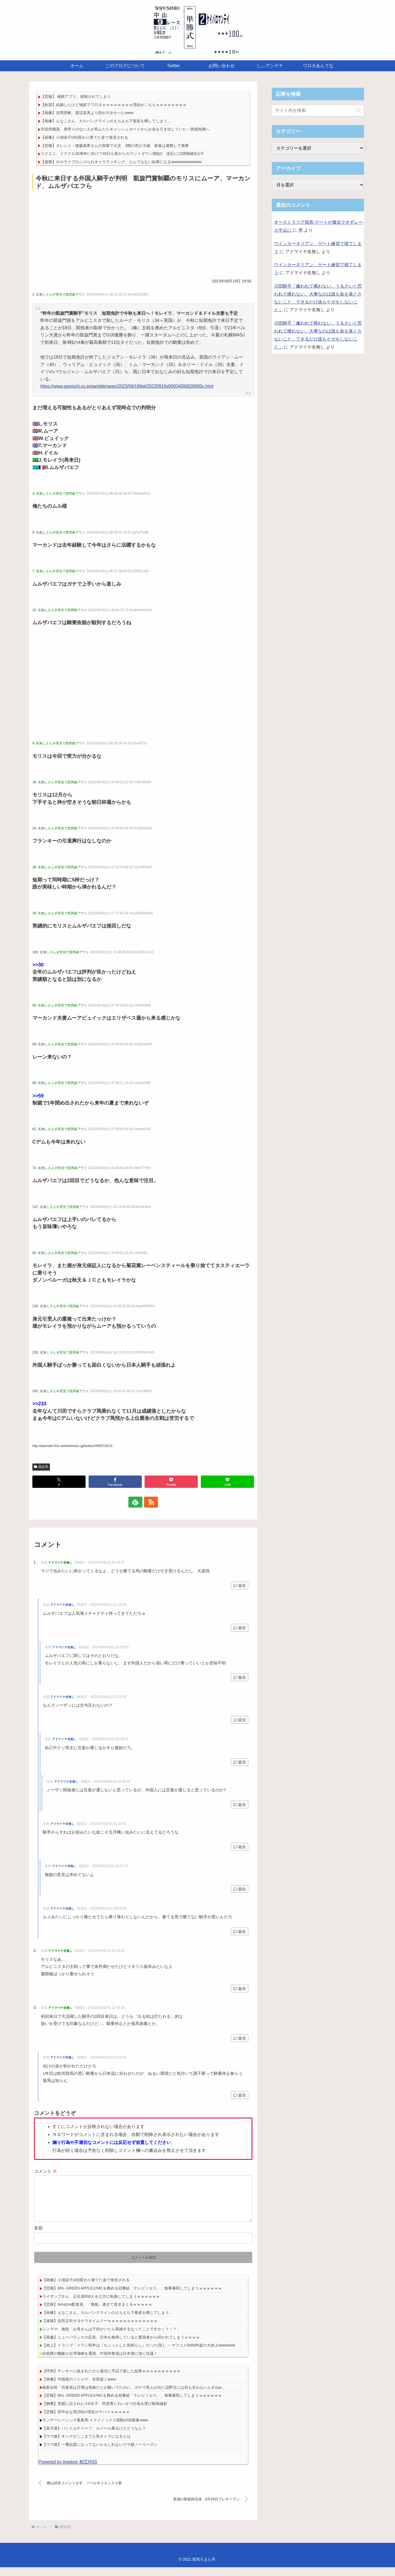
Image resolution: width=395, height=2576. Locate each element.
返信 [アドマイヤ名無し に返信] (239, 1585)
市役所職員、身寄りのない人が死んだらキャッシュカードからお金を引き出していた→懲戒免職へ (125, 129)
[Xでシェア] (59, 1482)
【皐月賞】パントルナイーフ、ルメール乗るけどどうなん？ (94, 2437)
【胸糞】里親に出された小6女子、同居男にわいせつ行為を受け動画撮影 (104, 2412)
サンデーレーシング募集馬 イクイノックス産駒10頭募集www (95, 2429)
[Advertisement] (143, 233)
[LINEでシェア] (227, 1482)
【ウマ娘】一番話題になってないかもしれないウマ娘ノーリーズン (99, 2453)
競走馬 (41, 1467)
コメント (45, 2171)
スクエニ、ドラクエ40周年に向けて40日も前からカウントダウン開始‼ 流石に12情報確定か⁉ (122, 153)
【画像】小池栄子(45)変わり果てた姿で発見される (84, 137)
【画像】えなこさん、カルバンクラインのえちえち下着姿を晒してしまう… (106, 121)
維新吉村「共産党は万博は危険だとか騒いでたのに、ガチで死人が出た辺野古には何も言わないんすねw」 (133, 2396)
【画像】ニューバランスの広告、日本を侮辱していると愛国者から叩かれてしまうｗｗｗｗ (121, 2346)
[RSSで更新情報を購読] (149, 1502)
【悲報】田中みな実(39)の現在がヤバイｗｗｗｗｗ (86, 2420)
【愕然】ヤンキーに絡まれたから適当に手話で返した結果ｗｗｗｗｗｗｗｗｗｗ (111, 2380)
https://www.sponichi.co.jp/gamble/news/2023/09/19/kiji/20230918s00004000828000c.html (126, 386)
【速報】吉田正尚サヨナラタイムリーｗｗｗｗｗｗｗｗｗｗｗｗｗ (99, 2329)
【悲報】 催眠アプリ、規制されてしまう (76, 96)
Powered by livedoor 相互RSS (67, 2470)
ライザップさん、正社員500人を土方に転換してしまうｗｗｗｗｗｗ (101, 2305)
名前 (38, 2236)
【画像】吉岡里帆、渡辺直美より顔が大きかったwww (87, 112)
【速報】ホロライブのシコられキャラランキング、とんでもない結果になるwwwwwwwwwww (121, 162)
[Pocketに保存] (171, 1482)
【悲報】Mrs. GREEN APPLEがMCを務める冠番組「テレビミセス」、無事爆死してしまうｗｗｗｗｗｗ (132, 2297)
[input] (318, 110)
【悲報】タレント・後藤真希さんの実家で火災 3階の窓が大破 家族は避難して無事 (115, 145)
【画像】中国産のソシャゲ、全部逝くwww (79, 2388)
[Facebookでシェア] (115, 1482)
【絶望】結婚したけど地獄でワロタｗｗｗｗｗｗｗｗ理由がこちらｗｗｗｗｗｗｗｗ (114, 105)
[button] (358, 110)
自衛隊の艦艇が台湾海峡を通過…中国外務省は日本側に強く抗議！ (99, 2362)
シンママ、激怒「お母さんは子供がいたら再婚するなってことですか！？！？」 (111, 2338)
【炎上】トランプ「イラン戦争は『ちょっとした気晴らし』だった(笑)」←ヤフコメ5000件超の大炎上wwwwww (138, 2354)
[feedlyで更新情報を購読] (136, 1502)
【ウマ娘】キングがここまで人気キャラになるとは (86, 2445)
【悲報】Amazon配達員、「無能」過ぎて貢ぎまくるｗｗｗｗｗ (97, 2313)
